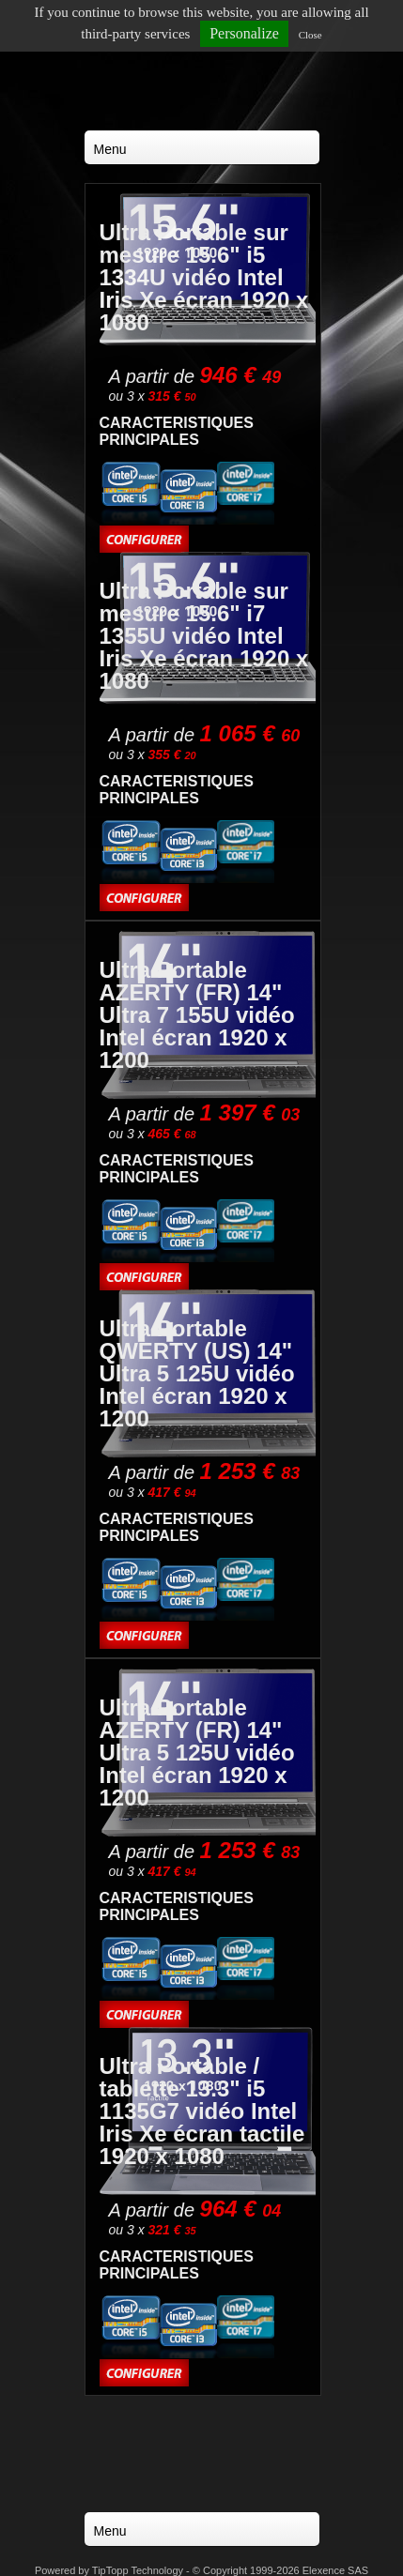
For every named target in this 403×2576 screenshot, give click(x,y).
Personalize (244, 33)
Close (310, 34)
